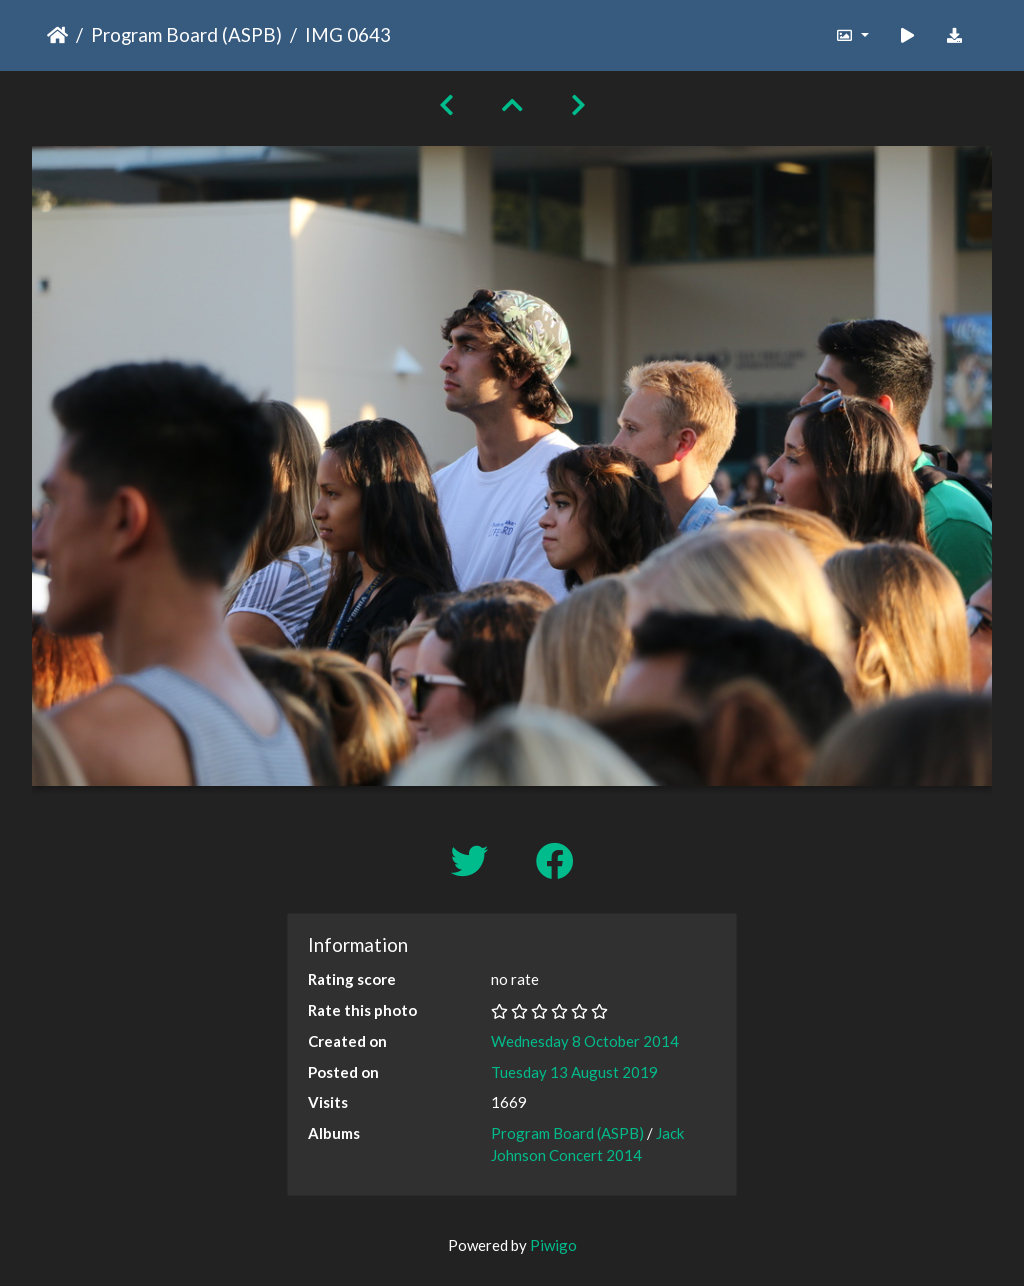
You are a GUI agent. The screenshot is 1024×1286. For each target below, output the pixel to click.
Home (57, 35)
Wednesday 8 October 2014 (585, 1041)
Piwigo (553, 1245)
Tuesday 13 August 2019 (574, 1072)
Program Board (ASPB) (186, 34)
